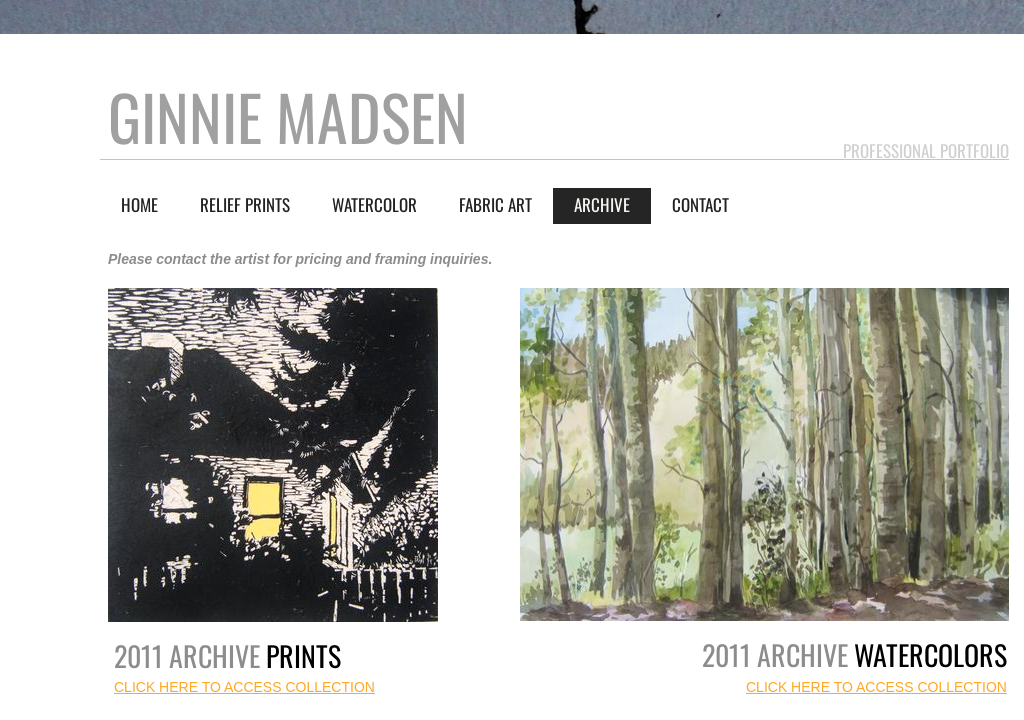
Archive (602, 204)
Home (139, 204)
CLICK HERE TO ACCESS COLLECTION (876, 687)
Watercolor (374, 204)
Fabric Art (495, 204)
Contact (700, 204)
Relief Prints (245, 204)
